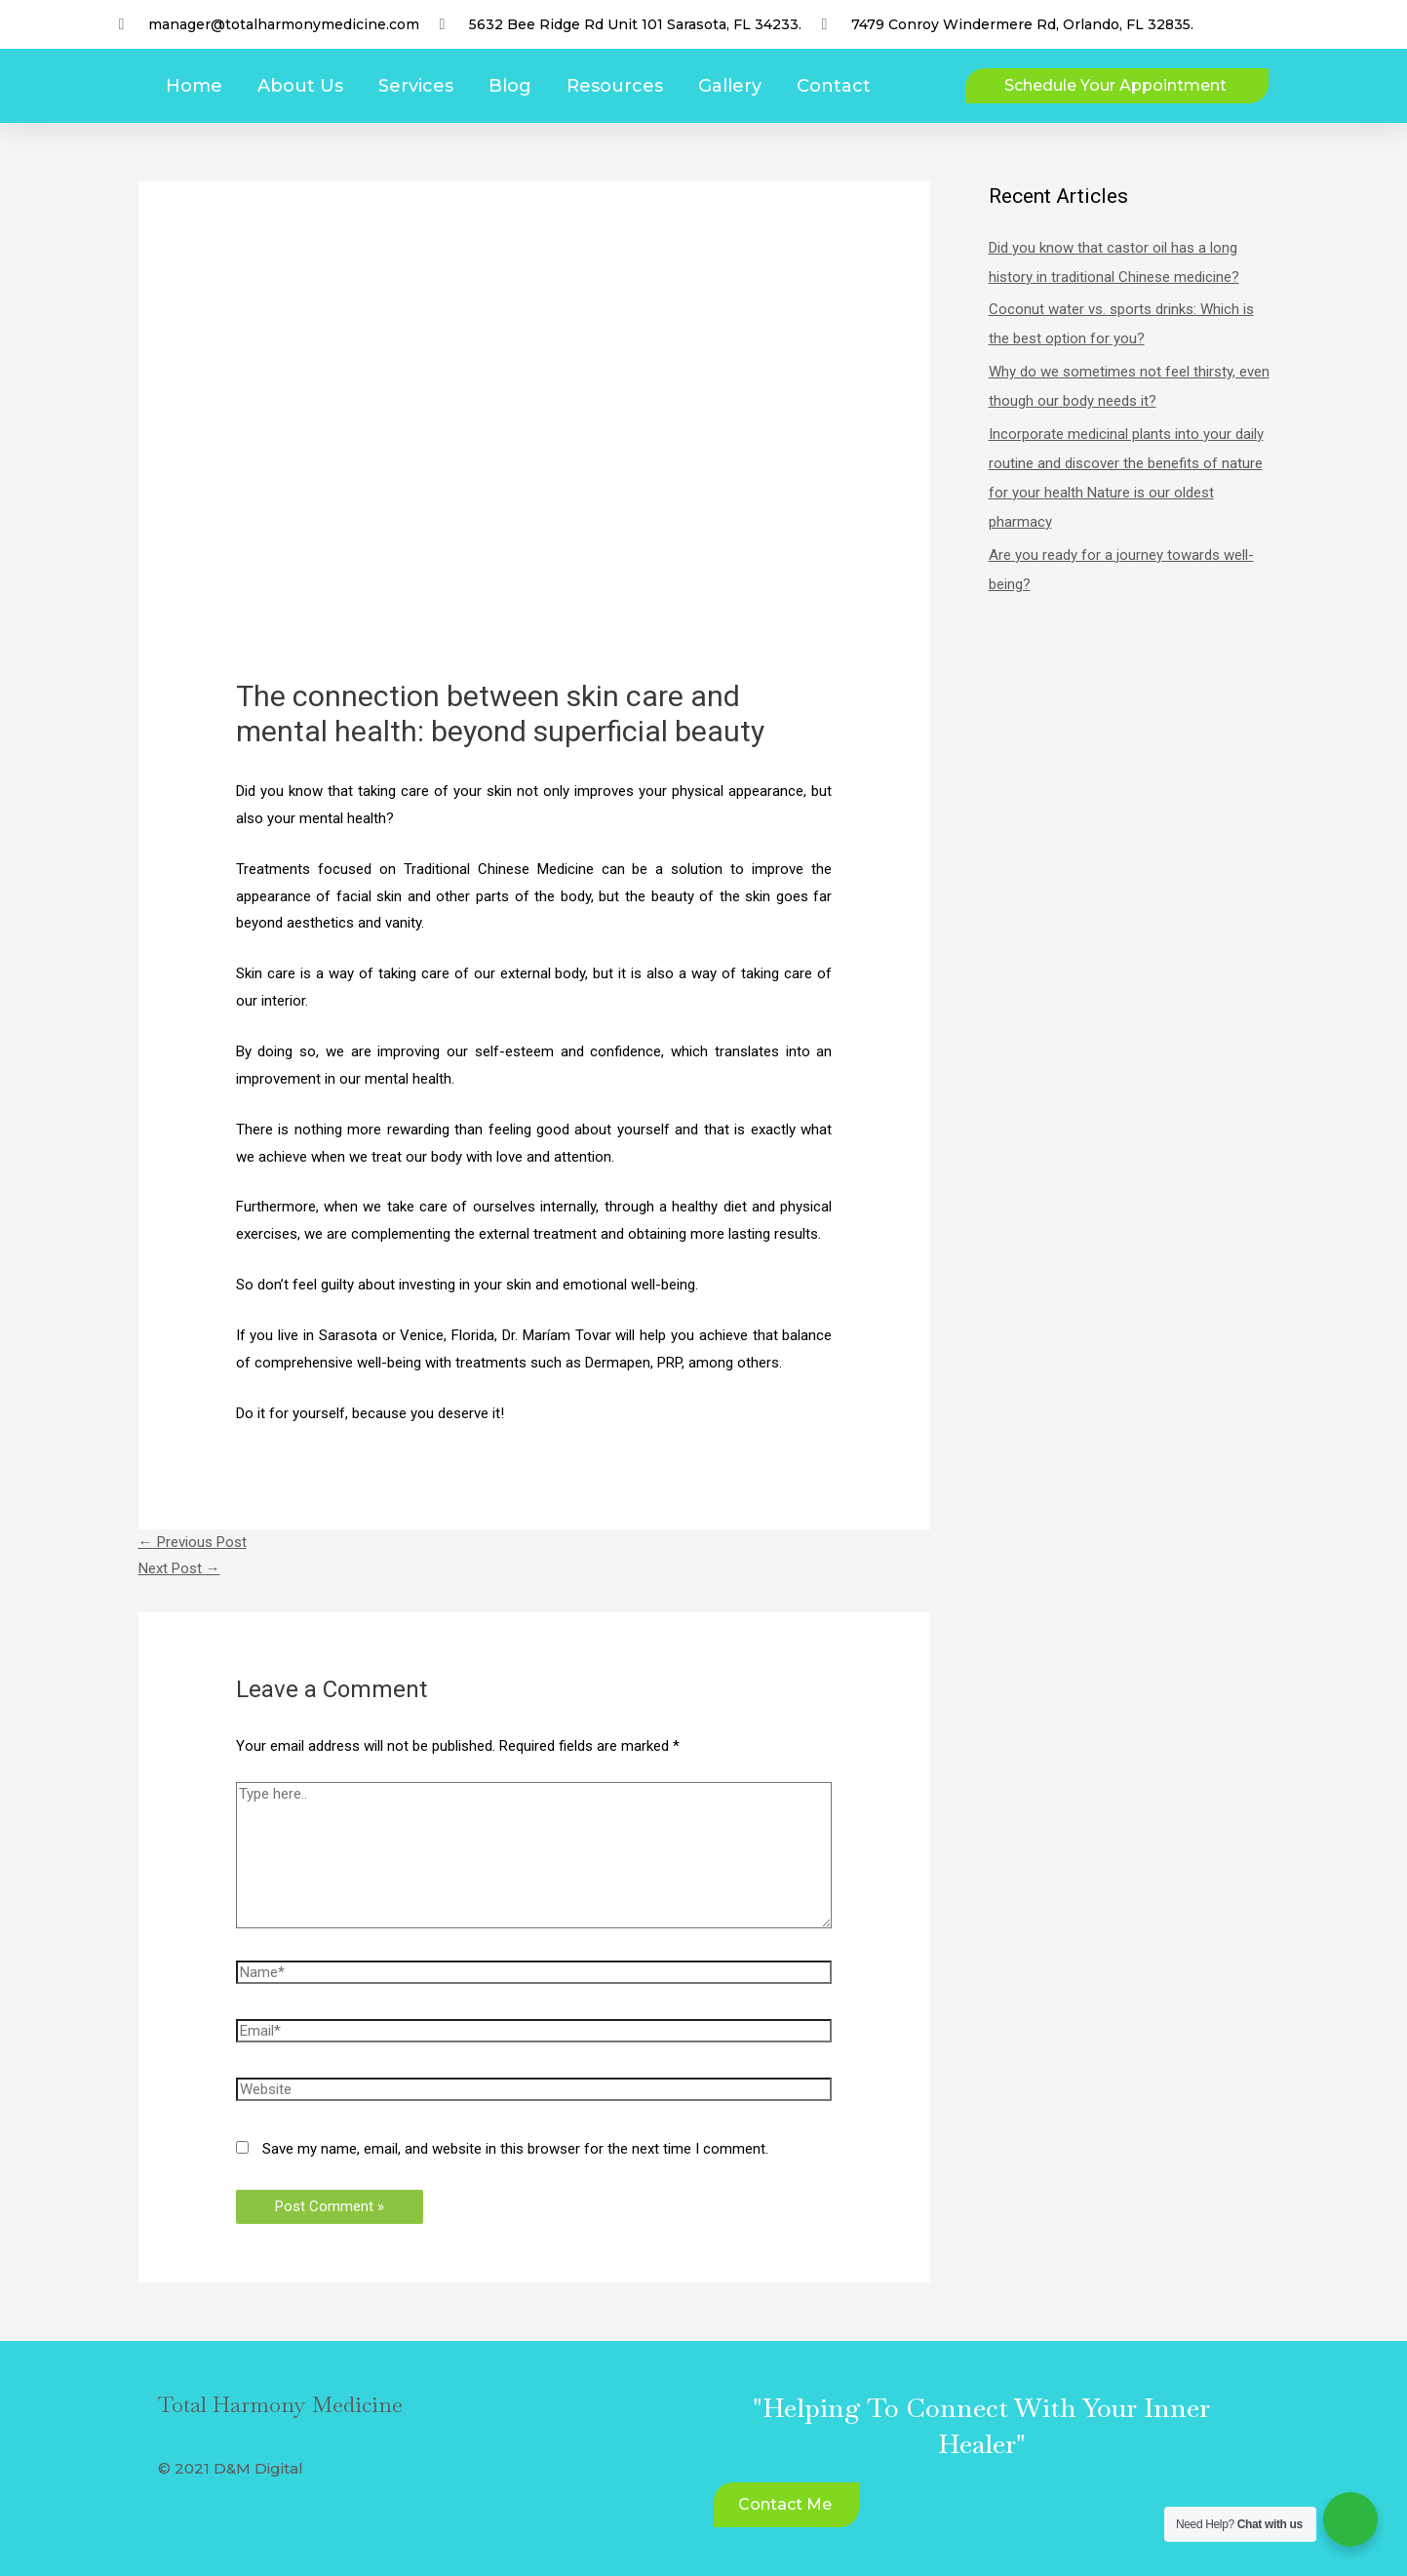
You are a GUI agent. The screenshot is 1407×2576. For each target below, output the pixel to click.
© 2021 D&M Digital (230, 2468)
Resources (615, 86)
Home (194, 86)
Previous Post (192, 1542)
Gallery (730, 86)
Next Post (179, 1568)
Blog (510, 86)
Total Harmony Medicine (280, 2404)
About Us (300, 86)
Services (415, 86)
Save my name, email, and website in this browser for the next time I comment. (515, 2149)
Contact (834, 86)
